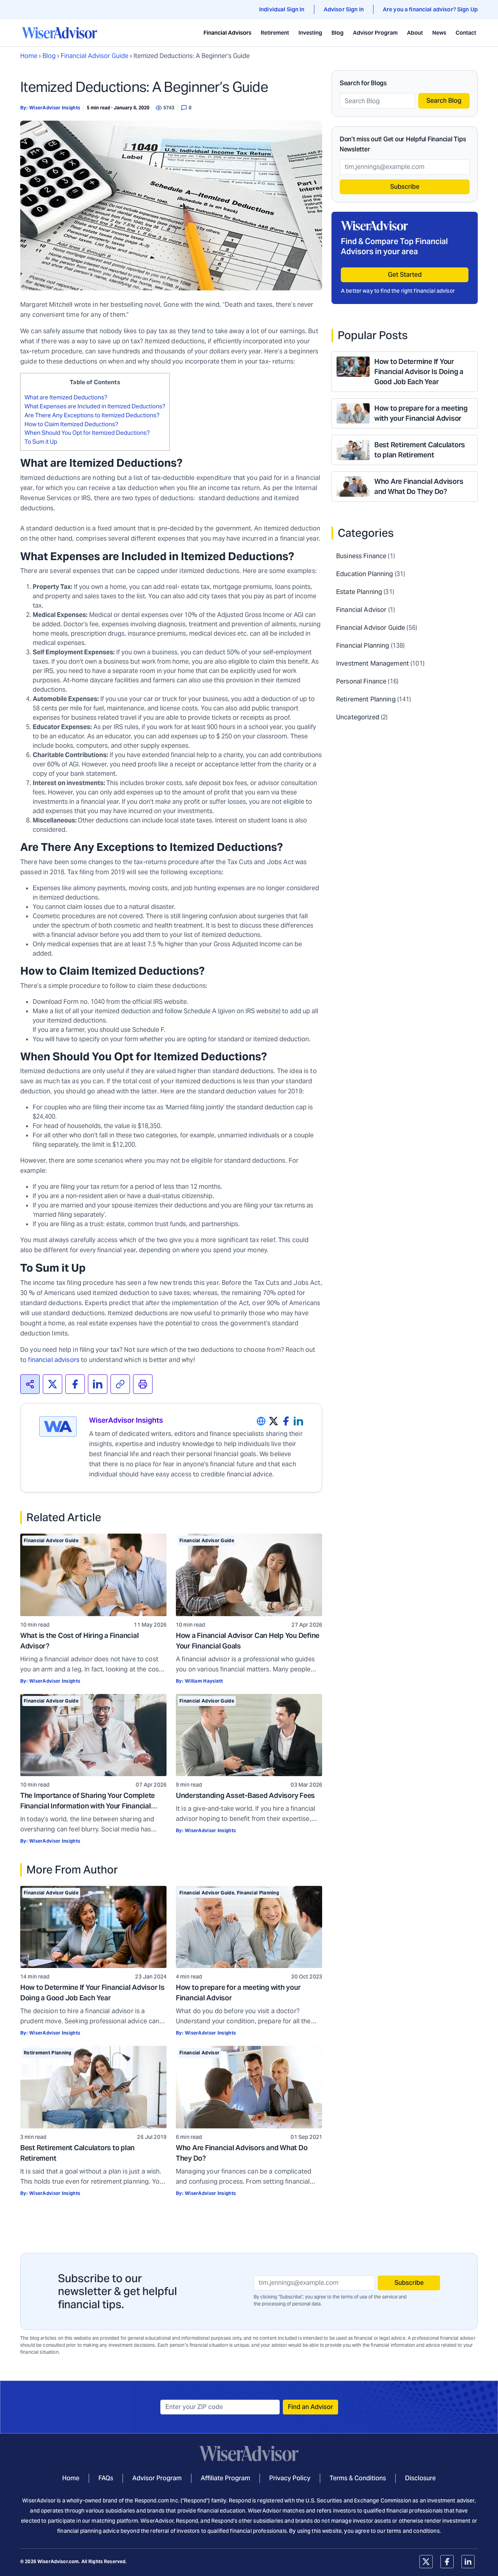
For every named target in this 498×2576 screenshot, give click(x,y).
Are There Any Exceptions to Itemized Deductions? (92, 415)
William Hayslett (204, 1681)
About (415, 32)
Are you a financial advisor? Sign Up (430, 9)
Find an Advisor (310, 2407)
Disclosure (420, 2478)
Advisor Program (375, 32)
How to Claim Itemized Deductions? (72, 424)
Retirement (275, 32)
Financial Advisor (199, 2053)
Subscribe (404, 187)
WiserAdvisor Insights (54, 108)
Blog (337, 32)
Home (28, 56)
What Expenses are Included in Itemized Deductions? (95, 406)
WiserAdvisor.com (58, 2561)
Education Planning (364, 574)
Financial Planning (258, 1893)
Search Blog (443, 101)
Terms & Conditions (358, 2478)
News (439, 32)
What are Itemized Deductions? (66, 397)
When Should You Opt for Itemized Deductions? (88, 432)
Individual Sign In (282, 9)
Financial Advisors (227, 32)
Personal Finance (361, 681)
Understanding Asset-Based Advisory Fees (245, 1795)
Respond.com (152, 2500)
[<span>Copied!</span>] (120, 1384)
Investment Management (372, 663)
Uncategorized (357, 717)
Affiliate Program (225, 2478)
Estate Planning (359, 592)
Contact (466, 32)
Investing (310, 32)
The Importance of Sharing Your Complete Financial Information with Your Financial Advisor (87, 1806)
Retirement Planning (48, 2053)
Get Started (405, 275)
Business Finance (361, 556)
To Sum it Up (41, 441)
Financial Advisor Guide (94, 56)
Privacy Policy (289, 2478)
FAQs (105, 2478)
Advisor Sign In (344, 9)
